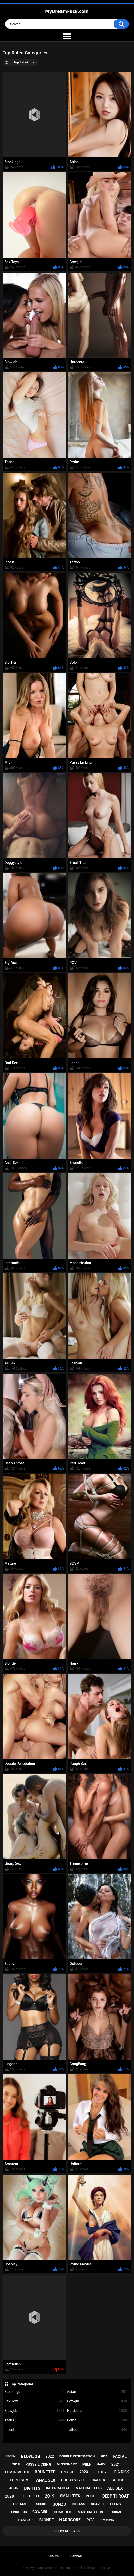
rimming (107, 2520)
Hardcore (97, 2411)
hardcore (70, 2519)
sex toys (101, 2472)
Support (76, 2556)
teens (115, 2504)
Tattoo (97, 2429)
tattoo (117, 2480)
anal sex (45, 2480)
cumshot (63, 2512)
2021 (115, 2464)
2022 (50, 2456)
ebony (10, 2456)
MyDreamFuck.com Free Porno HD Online (58, 2568)
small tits (70, 2496)
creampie (22, 2504)
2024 (103, 2456)
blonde (46, 2520)
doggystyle (73, 2480)
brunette (45, 2472)
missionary (67, 2464)
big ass (78, 2504)
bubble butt (30, 2496)
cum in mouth (17, 2472)
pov (90, 2520)
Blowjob (35, 2411)
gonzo (59, 2504)
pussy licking (38, 2464)
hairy (101, 2464)
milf (86, 2464)
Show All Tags (67, 2531)
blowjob (30, 2456)
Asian (97, 2392)
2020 (9, 2496)
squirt (41, 2504)
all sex (115, 2488)
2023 (84, 2472)
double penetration (77, 2456)
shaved (97, 2504)
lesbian (115, 2512)
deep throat (115, 2496)
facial (120, 2456)
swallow (98, 2480)
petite (91, 2496)
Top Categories (22, 2384)
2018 (16, 2464)
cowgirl (40, 2512)
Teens (35, 2420)
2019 (49, 2496)
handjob (25, 2520)
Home (54, 2556)
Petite (97, 2420)
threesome (20, 2480)
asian (14, 2488)
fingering (19, 2512)
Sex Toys (35, 2401)
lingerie (67, 2472)
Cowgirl (97, 2401)
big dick (121, 2472)
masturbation (90, 2512)
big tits (32, 2488)
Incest (35, 2429)
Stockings (35, 2392)
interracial (58, 2488)
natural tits (89, 2488)
